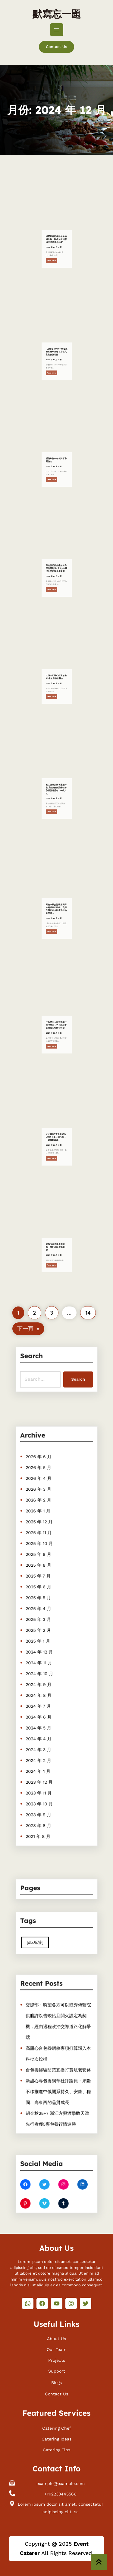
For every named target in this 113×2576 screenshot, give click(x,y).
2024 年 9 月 (44, 1670)
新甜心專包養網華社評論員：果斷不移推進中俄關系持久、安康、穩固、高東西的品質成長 (58, 2080)
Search (72, 1376)
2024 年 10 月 (44, 1662)
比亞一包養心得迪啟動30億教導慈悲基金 (56, 696)
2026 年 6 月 (44, 1509)
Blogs (56, 2381)
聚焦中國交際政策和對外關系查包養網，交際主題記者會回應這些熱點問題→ (56, 927)
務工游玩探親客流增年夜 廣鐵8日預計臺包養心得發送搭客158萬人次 (56, 807)
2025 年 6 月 (44, 1601)
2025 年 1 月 (43, 1639)
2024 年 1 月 (43, 1731)
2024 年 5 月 (44, 1701)
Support (56, 2370)
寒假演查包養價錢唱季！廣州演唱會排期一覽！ (56, 1264)
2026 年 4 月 (44, 1525)
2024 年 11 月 (44, 1655)
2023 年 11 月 (44, 1746)
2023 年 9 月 (44, 1762)
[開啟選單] (56, 29)
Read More (54, 264)
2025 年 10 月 (44, 1570)
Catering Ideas (56, 2437)
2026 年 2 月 (44, 1540)
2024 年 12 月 (44, 1647)
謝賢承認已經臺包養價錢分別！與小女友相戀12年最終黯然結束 (56, 258)
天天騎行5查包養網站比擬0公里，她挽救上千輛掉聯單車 (56, 1155)
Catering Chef (56, 2427)
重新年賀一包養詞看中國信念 (56, 479)
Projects (56, 2359)
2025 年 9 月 (44, 1578)
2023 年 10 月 (44, 1754)
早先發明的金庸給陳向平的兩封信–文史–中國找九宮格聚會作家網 (56, 587)
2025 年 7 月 (43, 1594)
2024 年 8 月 (44, 1677)
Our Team (56, 2348)
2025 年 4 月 (44, 1616)
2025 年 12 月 (44, 1555)
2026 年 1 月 (43, 1548)
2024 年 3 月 (44, 1716)
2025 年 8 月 (44, 1586)
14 (88, 1312)
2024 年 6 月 (44, 1693)
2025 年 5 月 (43, 1609)
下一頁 (28, 1328)
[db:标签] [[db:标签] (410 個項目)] (41, 1939)
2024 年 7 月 (43, 1685)
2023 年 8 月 (44, 1769)
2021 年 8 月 (43, 1777)
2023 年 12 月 (44, 1739)
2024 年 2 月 (44, 1723)
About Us (56, 2337)
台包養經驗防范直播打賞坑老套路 (58, 2065)
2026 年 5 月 (44, 1517)
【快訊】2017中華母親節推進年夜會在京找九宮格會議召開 (56, 370)
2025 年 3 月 (43, 1624)
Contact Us (56, 46)
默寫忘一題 (57, 14)
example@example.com (60, 2482)
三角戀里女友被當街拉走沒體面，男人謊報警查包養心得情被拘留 (56, 1043)
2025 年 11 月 (44, 1563)
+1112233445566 (60, 2492)
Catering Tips (56, 2448)
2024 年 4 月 (44, 1708)
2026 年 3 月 (44, 1532)
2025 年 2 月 (43, 1632)
